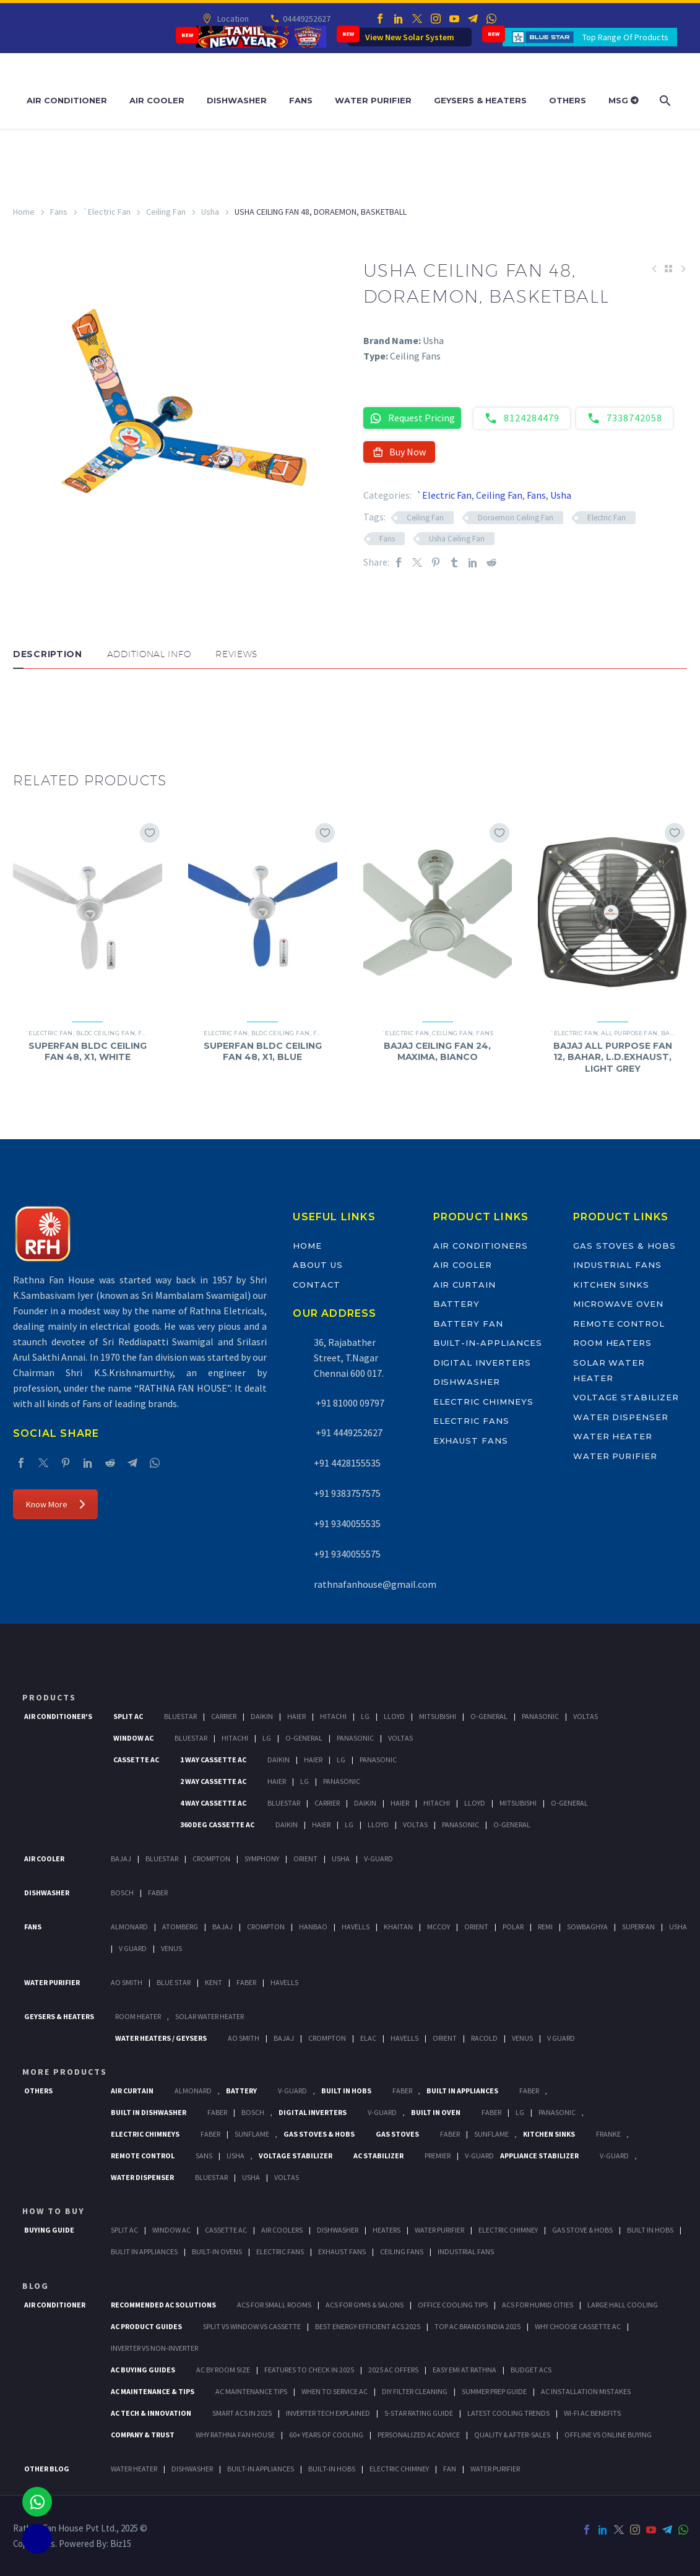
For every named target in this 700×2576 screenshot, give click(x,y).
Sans (204, 2155)
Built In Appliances (462, 2090)
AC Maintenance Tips (251, 2391)
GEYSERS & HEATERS (59, 2016)
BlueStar (180, 1716)
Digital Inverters (482, 1363)
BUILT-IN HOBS (331, 2468)
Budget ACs (531, 2369)
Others (567, 100)
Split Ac (128, 1716)
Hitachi (333, 1716)
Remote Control (619, 1324)
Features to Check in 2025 (309, 2369)
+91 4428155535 (347, 1463)
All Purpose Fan (629, 1033)
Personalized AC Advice (419, 2434)
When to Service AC (334, 2391)
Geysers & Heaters (480, 100)
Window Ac (133, 1737)
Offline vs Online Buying (608, 2434)
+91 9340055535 (347, 1523)
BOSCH (252, 2112)
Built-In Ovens (217, 2251)
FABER (246, 1982)
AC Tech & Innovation (151, 2413)
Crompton (211, 1858)
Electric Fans (471, 1421)
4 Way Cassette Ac (213, 1802)
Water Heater (612, 1436)
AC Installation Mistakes (586, 2391)
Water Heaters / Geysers (161, 2038)
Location (232, 18)
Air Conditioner (67, 100)
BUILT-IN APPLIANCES (260, 2468)
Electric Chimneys (483, 1401)
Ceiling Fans (401, 2251)
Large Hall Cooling (622, 2304)
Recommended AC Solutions (163, 2304)
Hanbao (313, 1926)
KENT (213, 1982)
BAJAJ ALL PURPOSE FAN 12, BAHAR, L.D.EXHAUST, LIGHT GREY (612, 1057)
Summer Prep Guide (494, 2391)
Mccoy (438, 1926)
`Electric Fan (107, 211)
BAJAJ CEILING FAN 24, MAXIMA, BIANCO (437, 1051)
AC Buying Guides (143, 2369)
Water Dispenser (620, 1417)
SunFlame (252, 2134)
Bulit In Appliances (144, 2251)
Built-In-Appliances (487, 1343)
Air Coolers (282, 2229)
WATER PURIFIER (495, 2468)
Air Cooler (156, 100)
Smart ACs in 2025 (242, 2413)
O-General (489, 1716)
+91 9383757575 (347, 1493)
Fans (301, 100)
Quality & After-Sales (512, 2434)
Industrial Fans (617, 1265)
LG (520, 2112)
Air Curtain (464, 1285)
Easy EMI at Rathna (464, 2369)
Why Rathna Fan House (235, 2434)
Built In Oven (435, 2112)
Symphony (261, 1858)
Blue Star (174, 1982)
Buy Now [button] (399, 452)
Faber (158, 1892)
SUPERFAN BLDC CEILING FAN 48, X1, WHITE (87, 1051)
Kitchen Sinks (611, 1285)
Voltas (585, 1716)
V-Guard (378, 1858)
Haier (296, 1716)
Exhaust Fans (470, 1440)
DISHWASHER (192, 2468)
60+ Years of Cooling (326, 2434)
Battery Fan (468, 1324)
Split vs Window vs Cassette (252, 2326)
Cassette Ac (136, 1759)
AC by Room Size (223, 2369)
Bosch (122, 1892)
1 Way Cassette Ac (213, 1759)
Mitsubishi (437, 1716)
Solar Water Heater (209, 2016)
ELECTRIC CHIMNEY (399, 2468)
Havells (355, 1926)
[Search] (664, 100)
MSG (623, 100)
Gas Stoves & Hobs (624, 1246)
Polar (513, 1926)
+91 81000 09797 (349, 1403)
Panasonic (540, 1716)
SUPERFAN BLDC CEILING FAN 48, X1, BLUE (263, 1051)
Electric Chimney (508, 2229)
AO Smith (126, 1982)
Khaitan (398, 1926)
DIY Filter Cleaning (414, 2391)
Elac (368, 2038)
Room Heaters (612, 1343)
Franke (608, 2134)
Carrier (223, 1716)
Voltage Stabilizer (626, 1397)
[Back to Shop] (668, 269)
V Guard (133, 1948)
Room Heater (138, 2016)
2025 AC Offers (393, 2369)
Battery (456, 1304)
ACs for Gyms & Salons (365, 2304)
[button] (25, 706)
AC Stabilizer (378, 2155)
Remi (545, 1926)
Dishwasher (237, 100)
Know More (55, 1504)
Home (24, 211)
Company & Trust (143, 2434)
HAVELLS (284, 1982)
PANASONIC (557, 2112)
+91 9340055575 (347, 1554)
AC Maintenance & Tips (152, 2391)
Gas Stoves (397, 2134)
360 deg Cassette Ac (217, 1824)
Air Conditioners (480, 1246)
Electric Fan (606, 517)
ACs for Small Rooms (274, 2304)
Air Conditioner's (58, 1716)
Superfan (638, 1926)
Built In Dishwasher (148, 2112)
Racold (484, 2038)
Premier (438, 2155)
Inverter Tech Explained (328, 2413)
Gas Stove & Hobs (582, 2229)
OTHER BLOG (46, 2468)
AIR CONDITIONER (54, 2304)
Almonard (129, 1926)
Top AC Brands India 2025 (477, 2326)
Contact (316, 1285)
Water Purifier (373, 100)
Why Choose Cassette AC (578, 2326)
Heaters (386, 2229)
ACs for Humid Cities (537, 2304)
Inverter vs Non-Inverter (154, 2348)
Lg (365, 1716)
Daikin (262, 1716)
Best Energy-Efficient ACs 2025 (367, 2326)
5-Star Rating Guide (418, 2413)
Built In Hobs (346, 2090)
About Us (318, 1265)
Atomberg (180, 1926)
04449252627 (306, 18)
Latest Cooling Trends (508, 2413)
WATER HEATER (134, 2468)
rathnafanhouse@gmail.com (375, 1584)
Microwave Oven (618, 1304)
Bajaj (671, 1033)
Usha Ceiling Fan (457, 538)
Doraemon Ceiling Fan (515, 517)
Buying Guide (49, 2229)
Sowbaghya (587, 1926)
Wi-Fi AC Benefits (592, 2413)
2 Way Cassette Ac (213, 1781)
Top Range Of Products (625, 37)
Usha (210, 211)
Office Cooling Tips (453, 2304)
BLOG (35, 2285)
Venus (171, 1948)
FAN (449, 2468)
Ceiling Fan (166, 211)
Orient (305, 1858)
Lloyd (394, 1716)
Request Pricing (412, 417)
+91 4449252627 (348, 1432)
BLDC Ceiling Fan (105, 1033)
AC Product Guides (146, 2326)
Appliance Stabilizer (539, 2155)
